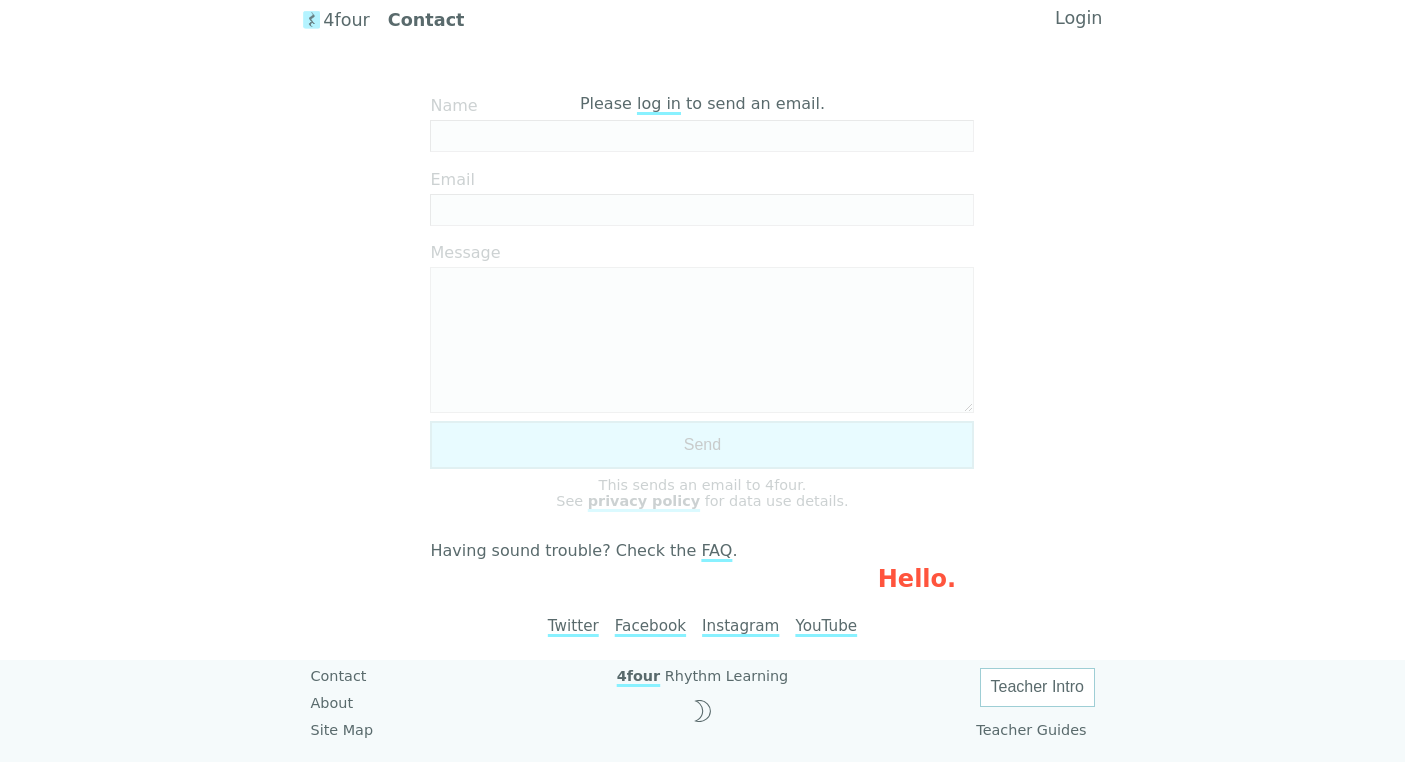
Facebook (650, 626)
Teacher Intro (1037, 686)
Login (1078, 18)
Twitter (573, 626)
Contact (339, 676)
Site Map (342, 730)
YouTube (826, 626)
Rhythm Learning (703, 676)
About (332, 703)
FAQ (716, 550)
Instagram (740, 626)
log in (659, 103)
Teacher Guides (1031, 730)
